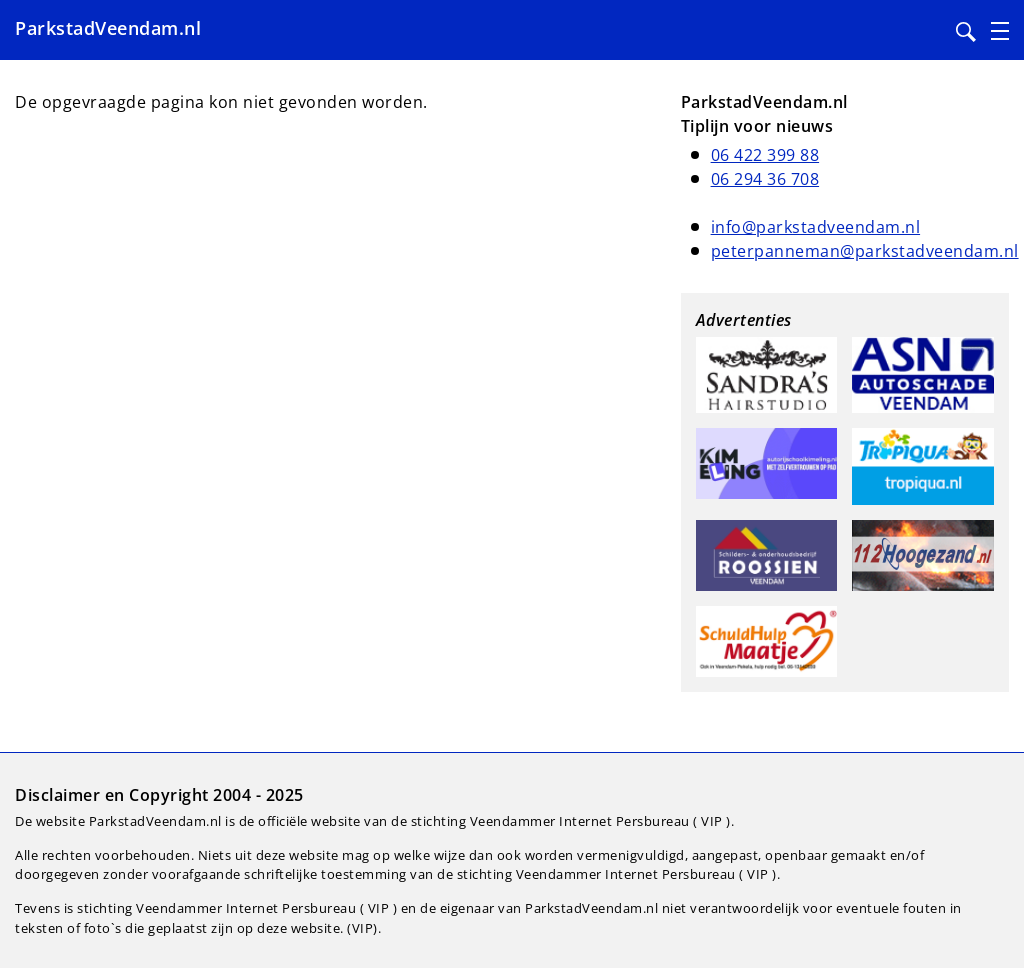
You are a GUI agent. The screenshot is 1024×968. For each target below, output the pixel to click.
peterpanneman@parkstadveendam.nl (865, 251)
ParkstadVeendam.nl (108, 28)
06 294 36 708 (765, 179)
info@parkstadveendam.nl (816, 227)
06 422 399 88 (765, 155)
